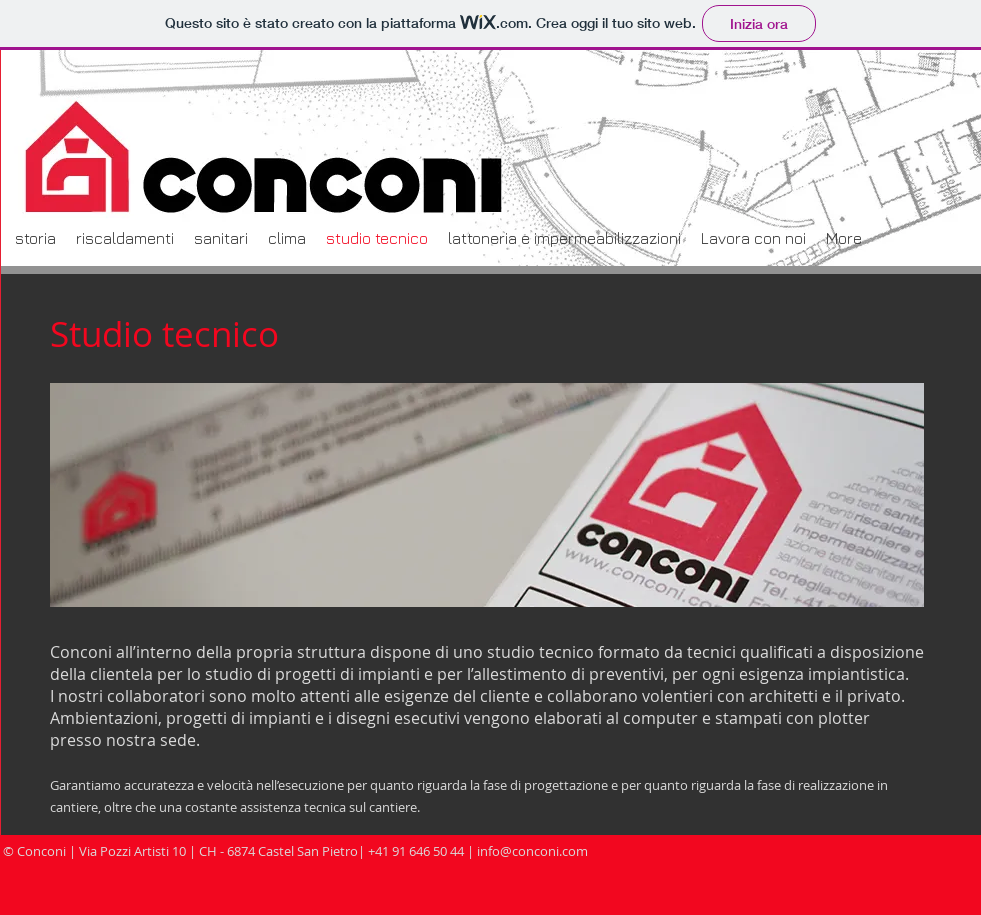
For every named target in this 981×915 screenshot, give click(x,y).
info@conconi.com (532, 851)
